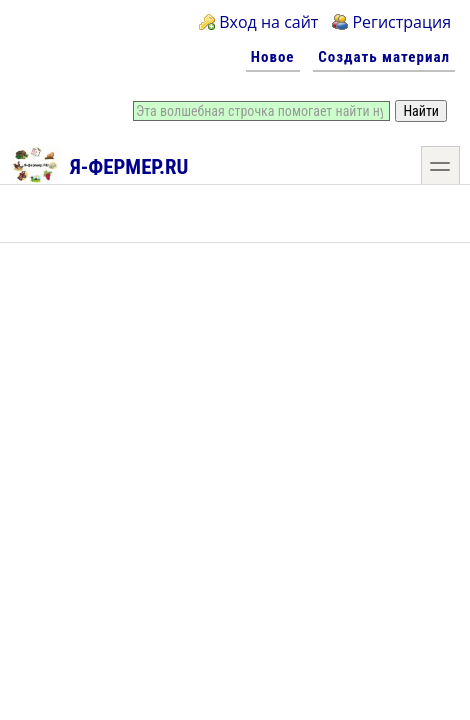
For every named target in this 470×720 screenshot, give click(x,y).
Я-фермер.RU (99, 164)
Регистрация (401, 22)
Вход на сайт (268, 22)
